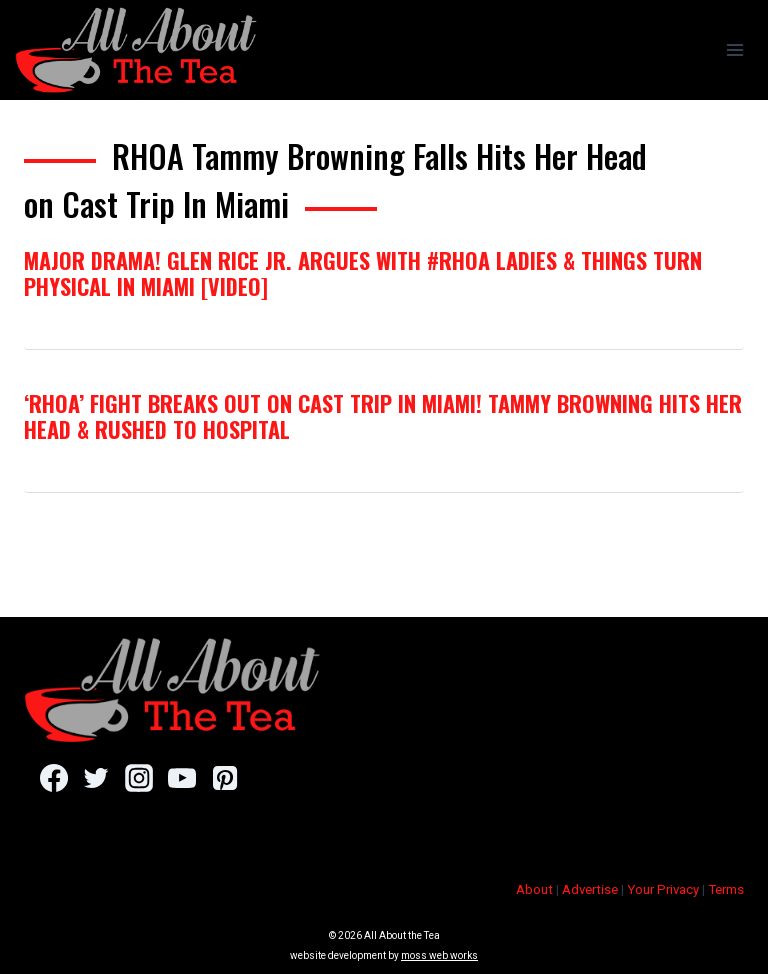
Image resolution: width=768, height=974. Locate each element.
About (534, 889)
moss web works (439, 955)
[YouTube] (181, 778)
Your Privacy (663, 889)
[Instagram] (138, 778)
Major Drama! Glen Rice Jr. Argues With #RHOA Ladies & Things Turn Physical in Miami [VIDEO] (363, 273)
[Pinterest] (224, 778)
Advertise (590, 889)
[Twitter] (96, 778)
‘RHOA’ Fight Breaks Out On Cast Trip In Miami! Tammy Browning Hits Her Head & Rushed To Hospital (383, 416)
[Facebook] (53, 778)
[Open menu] (734, 49)
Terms (726, 889)
